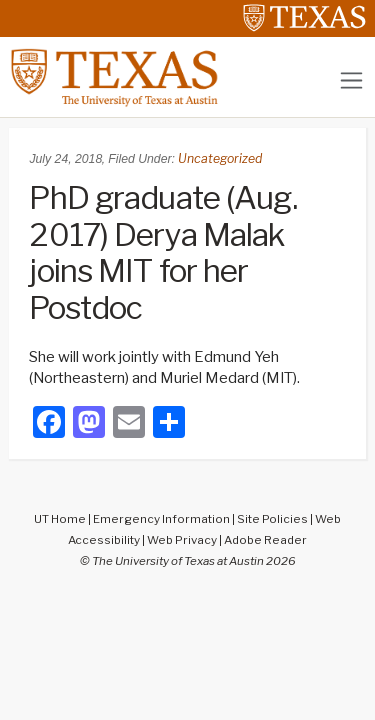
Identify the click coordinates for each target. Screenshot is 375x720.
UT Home (60, 519)
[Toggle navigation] (351, 80)
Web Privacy (182, 540)
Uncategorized (220, 158)
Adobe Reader (265, 540)
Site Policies (272, 519)
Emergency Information (161, 519)
